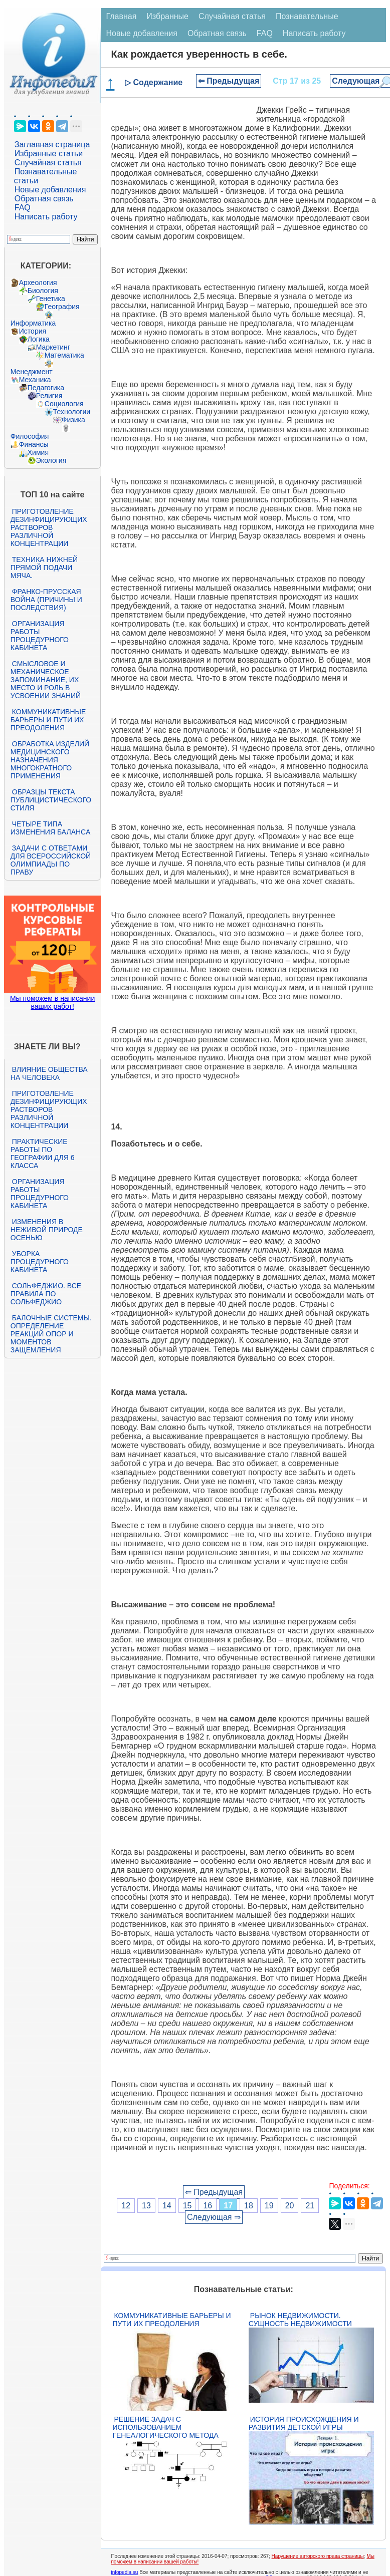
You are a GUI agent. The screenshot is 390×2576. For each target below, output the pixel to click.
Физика (73, 420)
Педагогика (46, 388)
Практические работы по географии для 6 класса (43, 1153)
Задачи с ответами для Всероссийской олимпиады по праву (51, 860)
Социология (64, 404)
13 (146, 2205)
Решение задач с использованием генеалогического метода (165, 2427)
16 (207, 2205)
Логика (39, 339)
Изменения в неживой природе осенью (47, 1230)
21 (309, 2205)
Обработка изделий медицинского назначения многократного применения (50, 760)
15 (187, 2205)
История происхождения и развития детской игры (304, 2423)
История (32, 331)
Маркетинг (53, 347)
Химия (38, 452)
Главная (121, 16)
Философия (30, 436)
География (62, 307)
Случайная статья (48, 162)
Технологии (71, 412)
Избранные (167, 16)
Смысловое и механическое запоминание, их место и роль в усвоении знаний (46, 680)
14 (166, 2205)
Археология (38, 282)
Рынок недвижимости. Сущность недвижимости (300, 2320)
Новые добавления (50, 189)
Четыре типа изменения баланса (50, 828)
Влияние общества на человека (49, 1073)
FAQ (23, 207)
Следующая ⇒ (214, 2217)
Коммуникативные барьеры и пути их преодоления (48, 720)
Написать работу (46, 216)
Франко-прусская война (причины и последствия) (46, 600)
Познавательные (307, 16)
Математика (64, 355)
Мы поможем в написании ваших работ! (52, 1002)
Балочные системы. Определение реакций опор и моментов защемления (51, 1334)
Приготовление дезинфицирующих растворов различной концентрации (49, 527)
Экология (51, 460)
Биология (43, 291)
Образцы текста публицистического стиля (51, 800)
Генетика (50, 299)
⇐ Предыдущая (229, 81)
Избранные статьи (49, 153)
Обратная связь (44, 198)
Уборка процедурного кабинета (40, 1262)
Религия (49, 396)
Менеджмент (32, 372)
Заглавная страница (52, 144)
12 (125, 2205)
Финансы (34, 444)
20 (289, 2205)
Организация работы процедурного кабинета (40, 636)
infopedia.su (124, 2572)
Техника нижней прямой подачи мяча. (44, 567)
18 (248, 2205)
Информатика (33, 323)
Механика (35, 380)
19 (269, 2205)
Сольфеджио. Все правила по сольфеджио (46, 1294)
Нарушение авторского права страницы (318, 2556)
